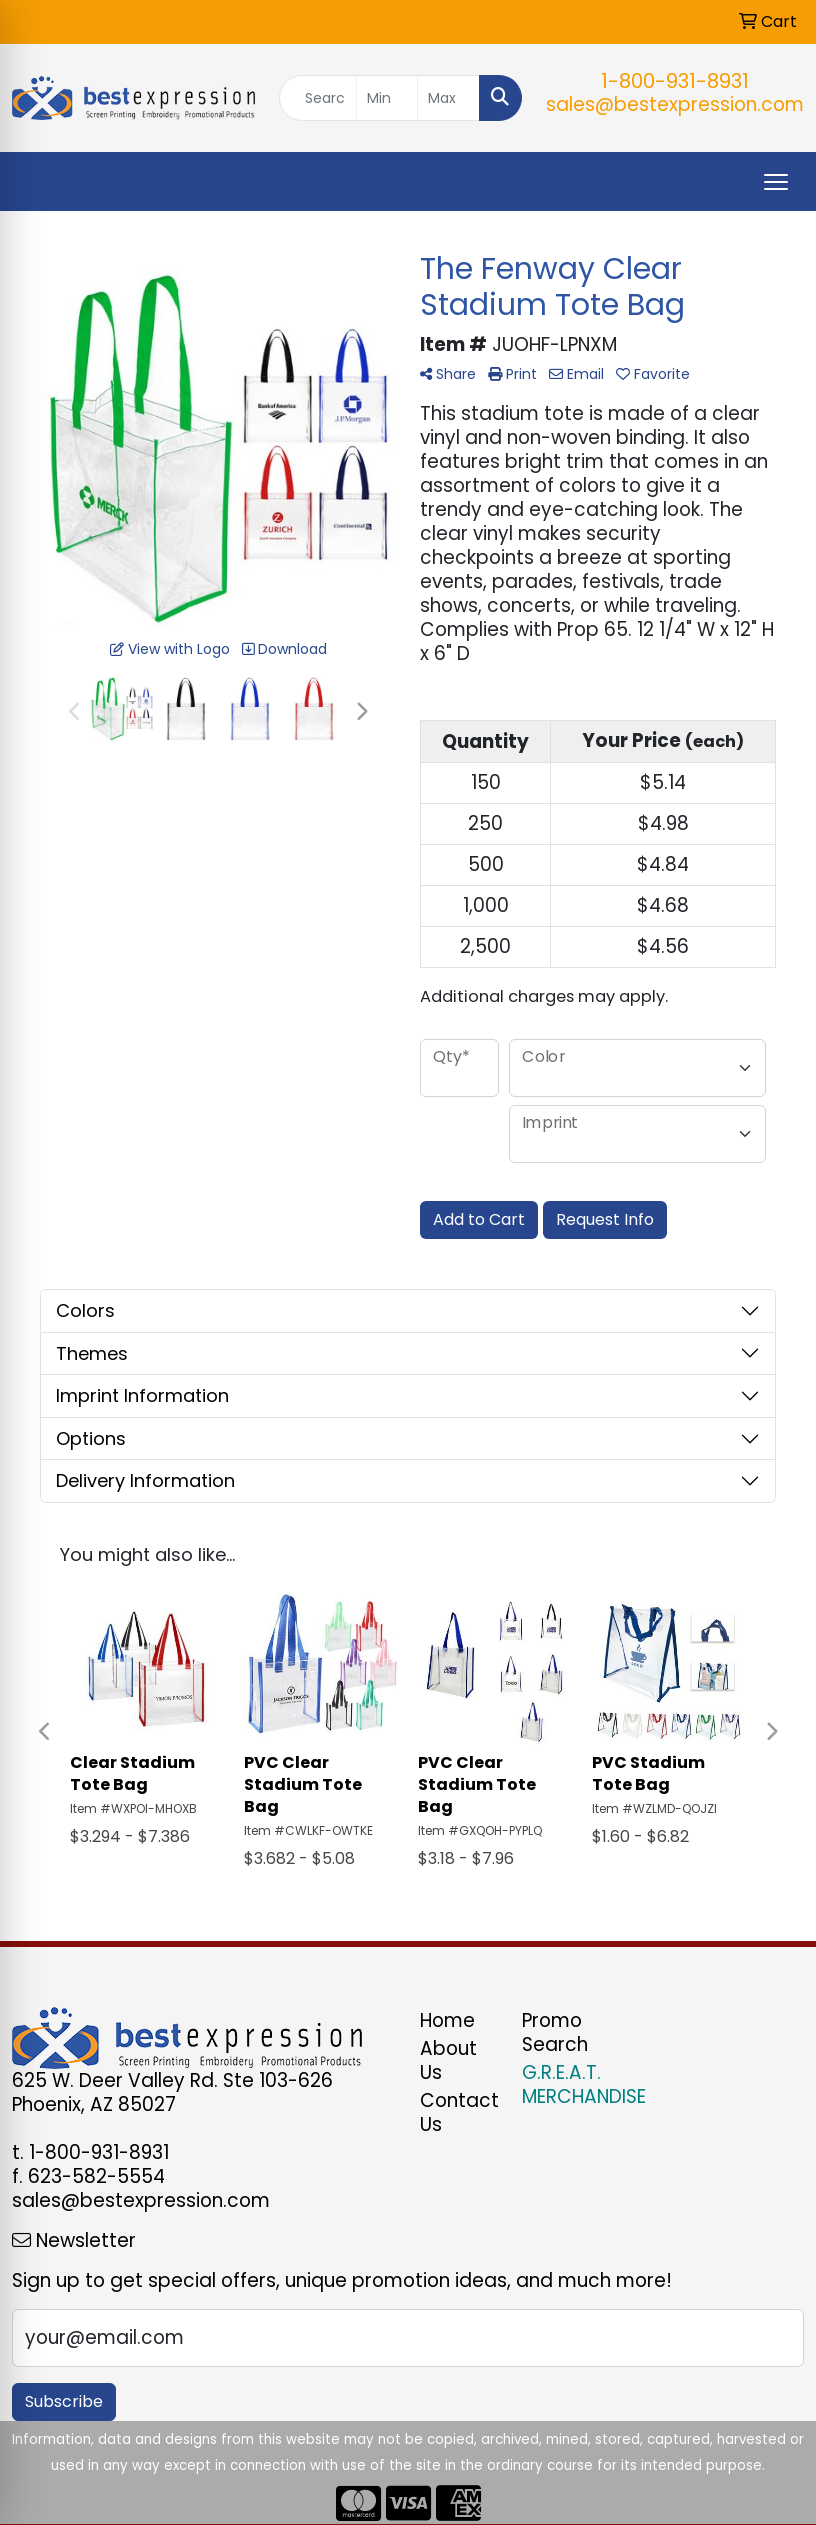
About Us (448, 2060)
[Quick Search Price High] (448, 98)
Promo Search (555, 2032)
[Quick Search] (318, 98)
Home (447, 2020)
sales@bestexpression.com (675, 104)
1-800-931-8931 (675, 81)
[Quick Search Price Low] (387, 98)
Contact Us (459, 2112)
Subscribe (64, 2401)
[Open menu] (776, 182)
